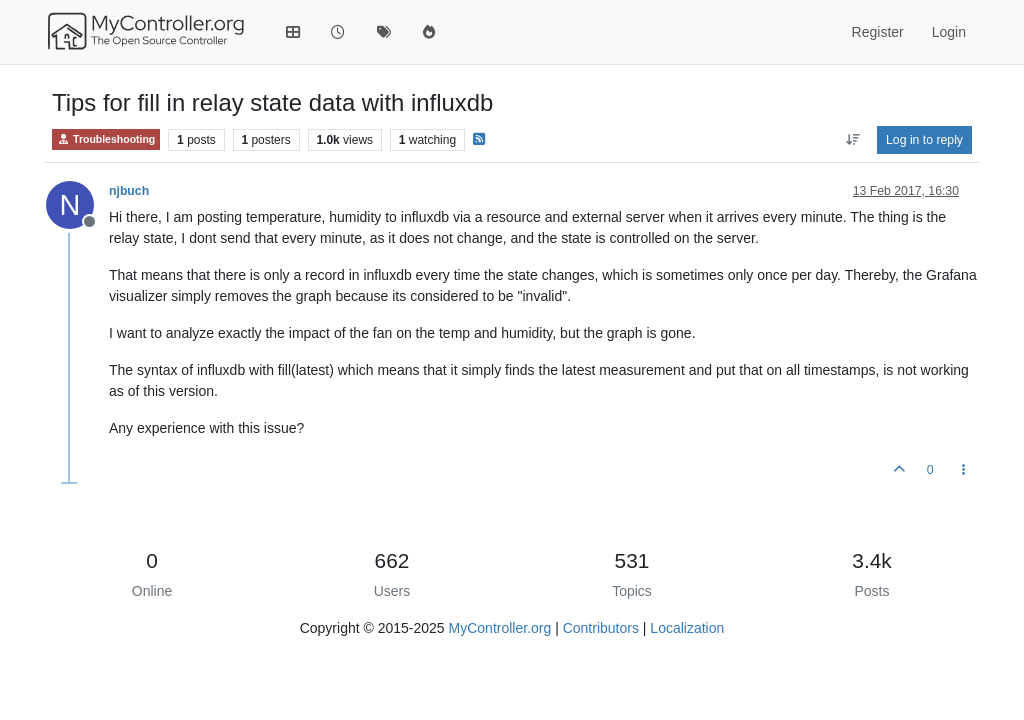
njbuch (129, 191)
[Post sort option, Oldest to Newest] (852, 140)
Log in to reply (924, 140)
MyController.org (500, 628)
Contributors (601, 628)
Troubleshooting (106, 139)
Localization (687, 628)
